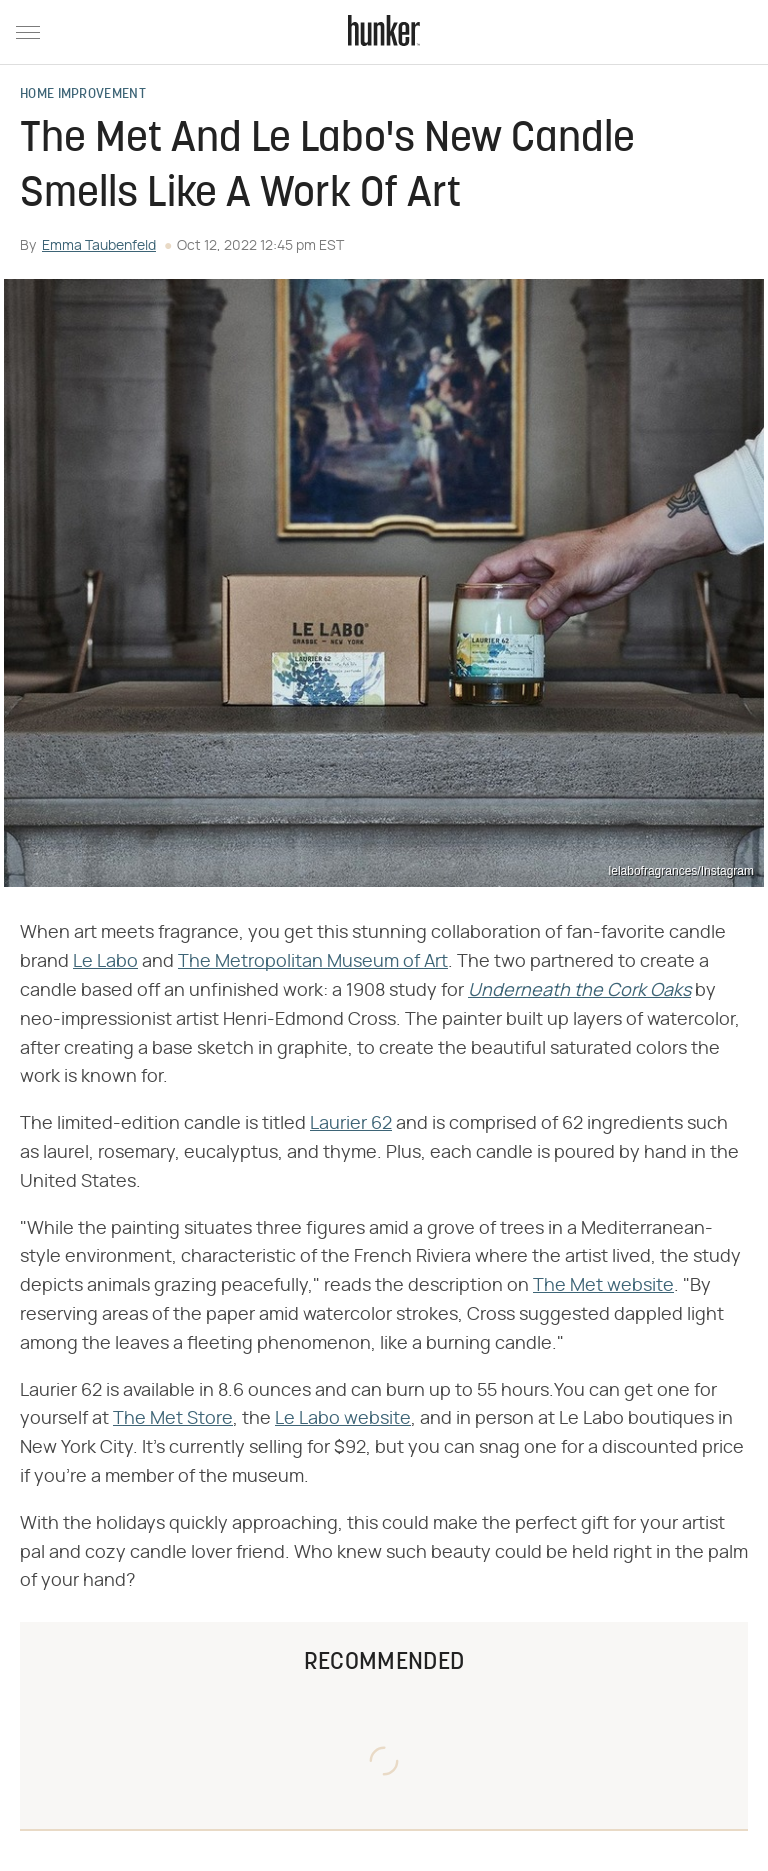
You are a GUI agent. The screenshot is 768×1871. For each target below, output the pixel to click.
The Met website (603, 1286)
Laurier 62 (351, 1124)
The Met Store (173, 1419)
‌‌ (579, 991)
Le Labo (105, 962)
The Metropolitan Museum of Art (313, 962)
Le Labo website (343, 1419)
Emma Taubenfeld (99, 246)
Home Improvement (83, 95)
